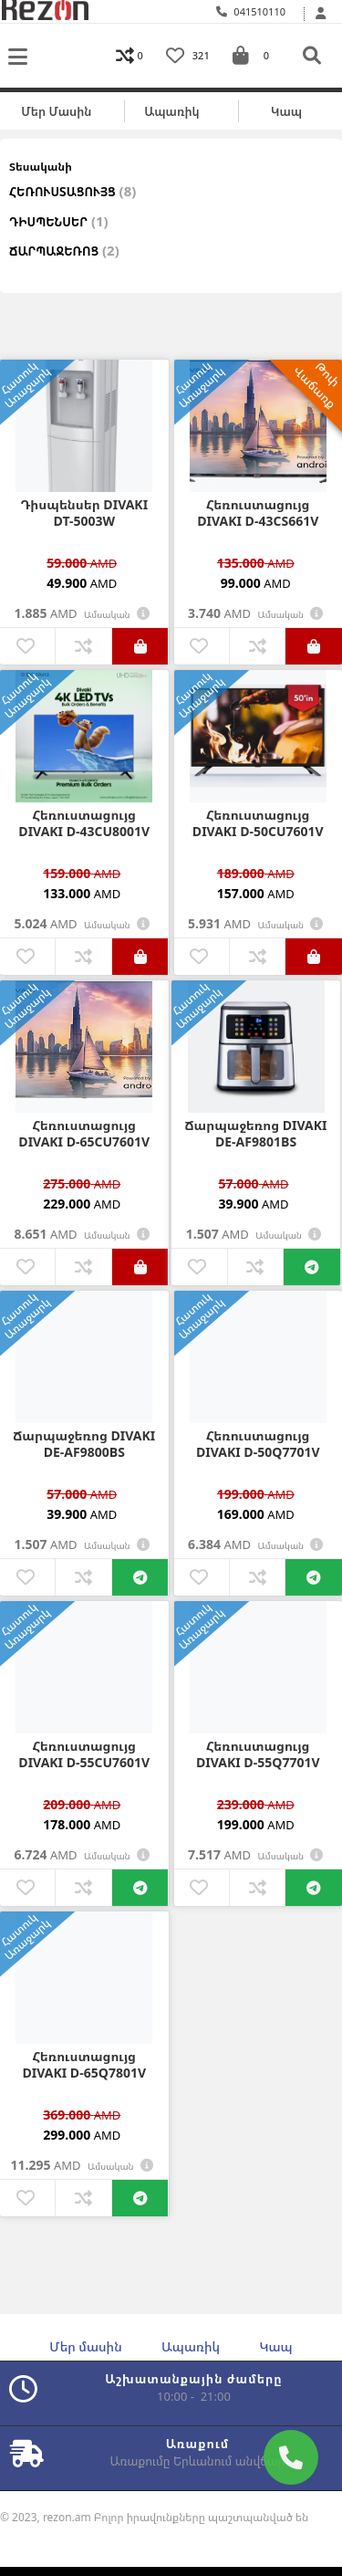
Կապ (286, 111)
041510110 (251, 11)
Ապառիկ (171, 111)
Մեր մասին (56, 111)
